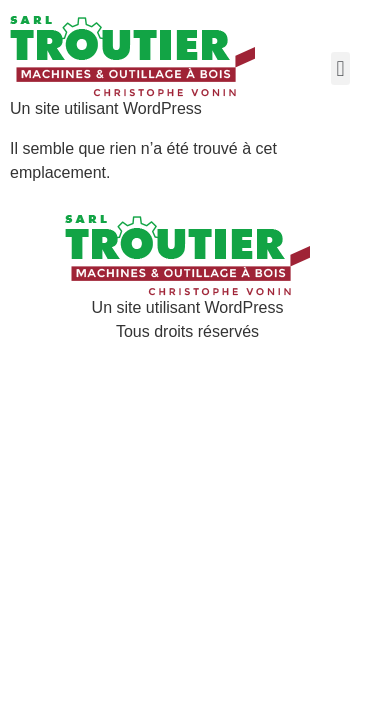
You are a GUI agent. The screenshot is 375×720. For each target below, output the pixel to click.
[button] (340, 68)
